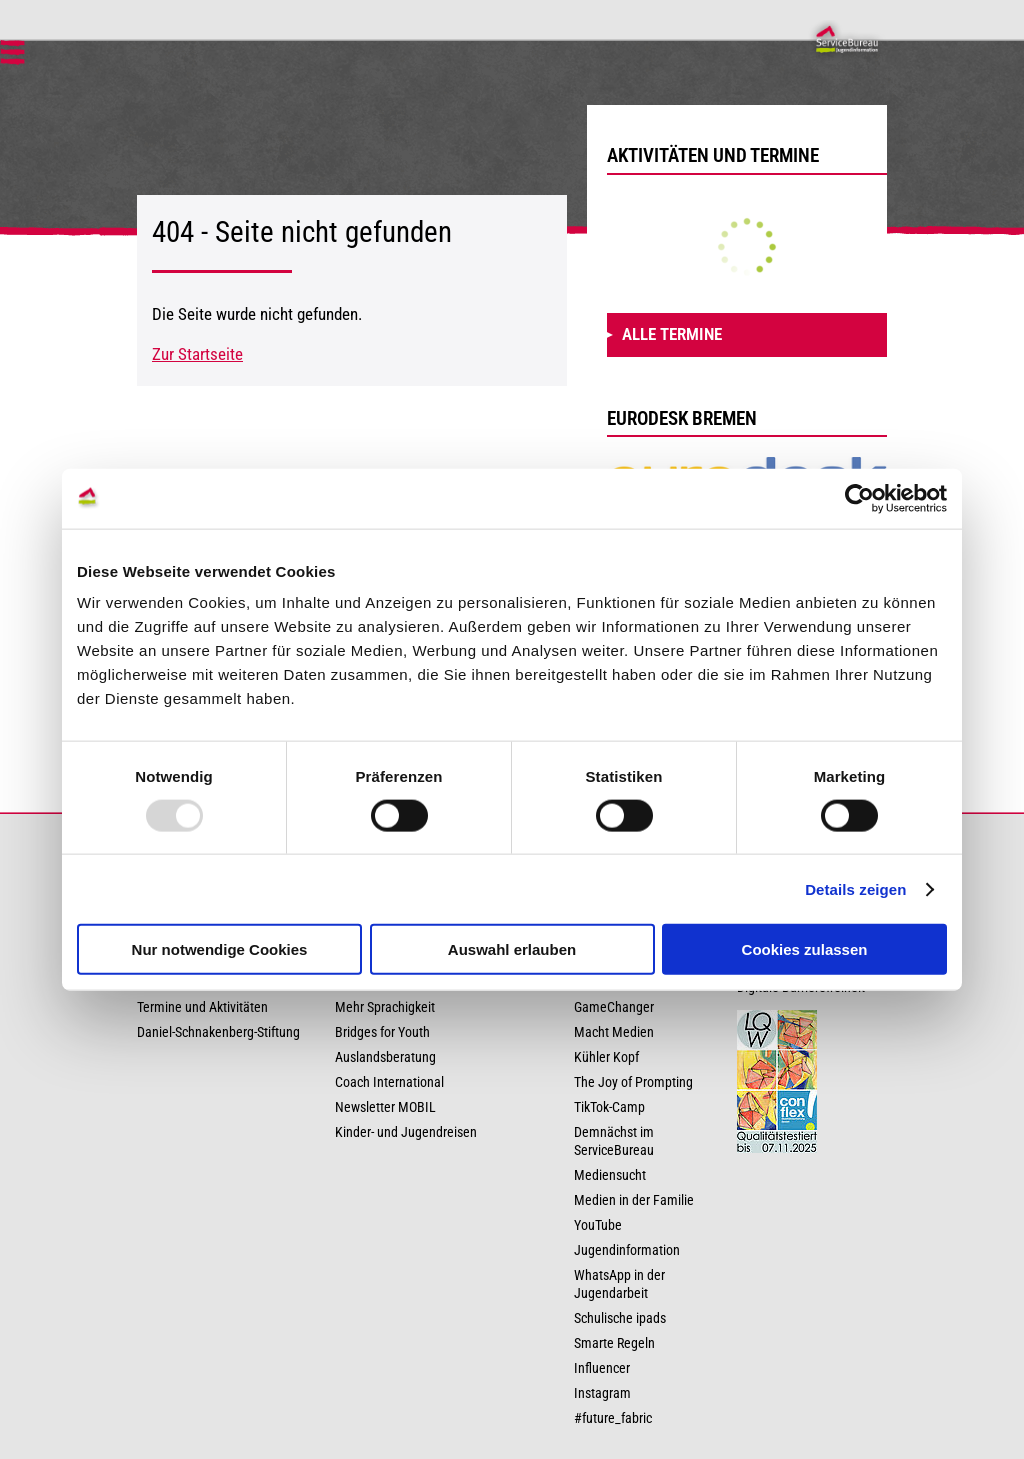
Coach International (389, 1082)
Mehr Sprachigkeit (385, 1007)
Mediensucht (610, 1175)
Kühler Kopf (606, 1057)
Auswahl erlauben (512, 949)
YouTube (598, 1225)
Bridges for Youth (382, 1032)
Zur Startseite (197, 354)
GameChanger (614, 1007)
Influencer (602, 1368)
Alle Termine (672, 334)
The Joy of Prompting (633, 1082)
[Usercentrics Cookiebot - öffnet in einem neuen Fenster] (859, 498)
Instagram (602, 1393)
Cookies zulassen (805, 949)
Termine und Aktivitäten (202, 1007)
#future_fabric (613, 1418)
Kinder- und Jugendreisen (406, 1132)
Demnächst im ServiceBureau (614, 1141)
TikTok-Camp (609, 1107)
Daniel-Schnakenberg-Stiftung (218, 1032)
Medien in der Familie (634, 1200)
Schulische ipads (620, 1318)
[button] (12, 56)
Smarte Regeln (614, 1343)
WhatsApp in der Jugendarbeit (619, 1284)
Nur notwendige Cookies (220, 949)
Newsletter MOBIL (385, 1107)
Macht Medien (614, 1032)
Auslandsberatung (385, 1057)
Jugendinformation (627, 1250)
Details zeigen (855, 888)
